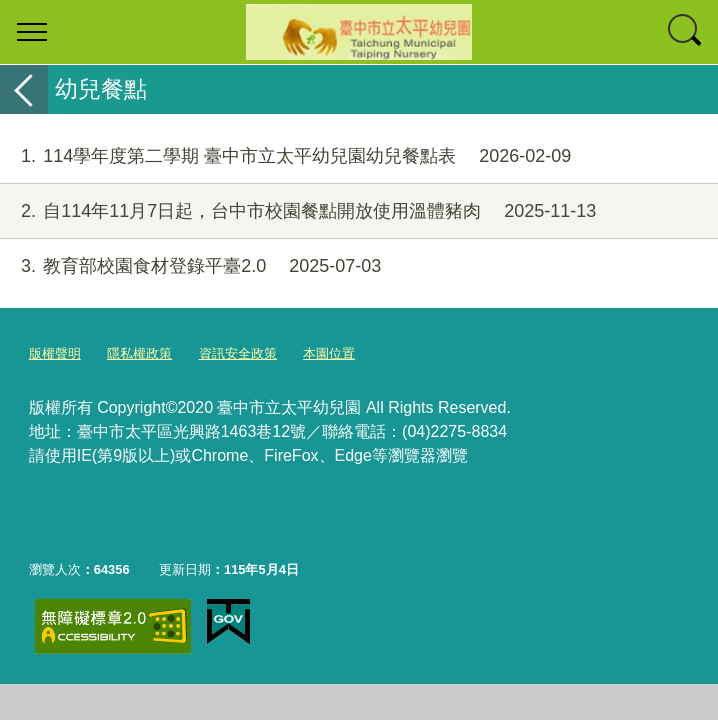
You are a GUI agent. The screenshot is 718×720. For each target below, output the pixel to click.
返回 (24, 89)
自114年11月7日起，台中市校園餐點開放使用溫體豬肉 (298, 211)
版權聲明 (55, 353)
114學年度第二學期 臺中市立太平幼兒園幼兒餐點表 (285, 156)
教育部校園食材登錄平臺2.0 (190, 266)
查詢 (686, 32)
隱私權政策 (139, 353)
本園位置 (329, 353)
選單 (32, 32)
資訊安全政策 (238, 353)
